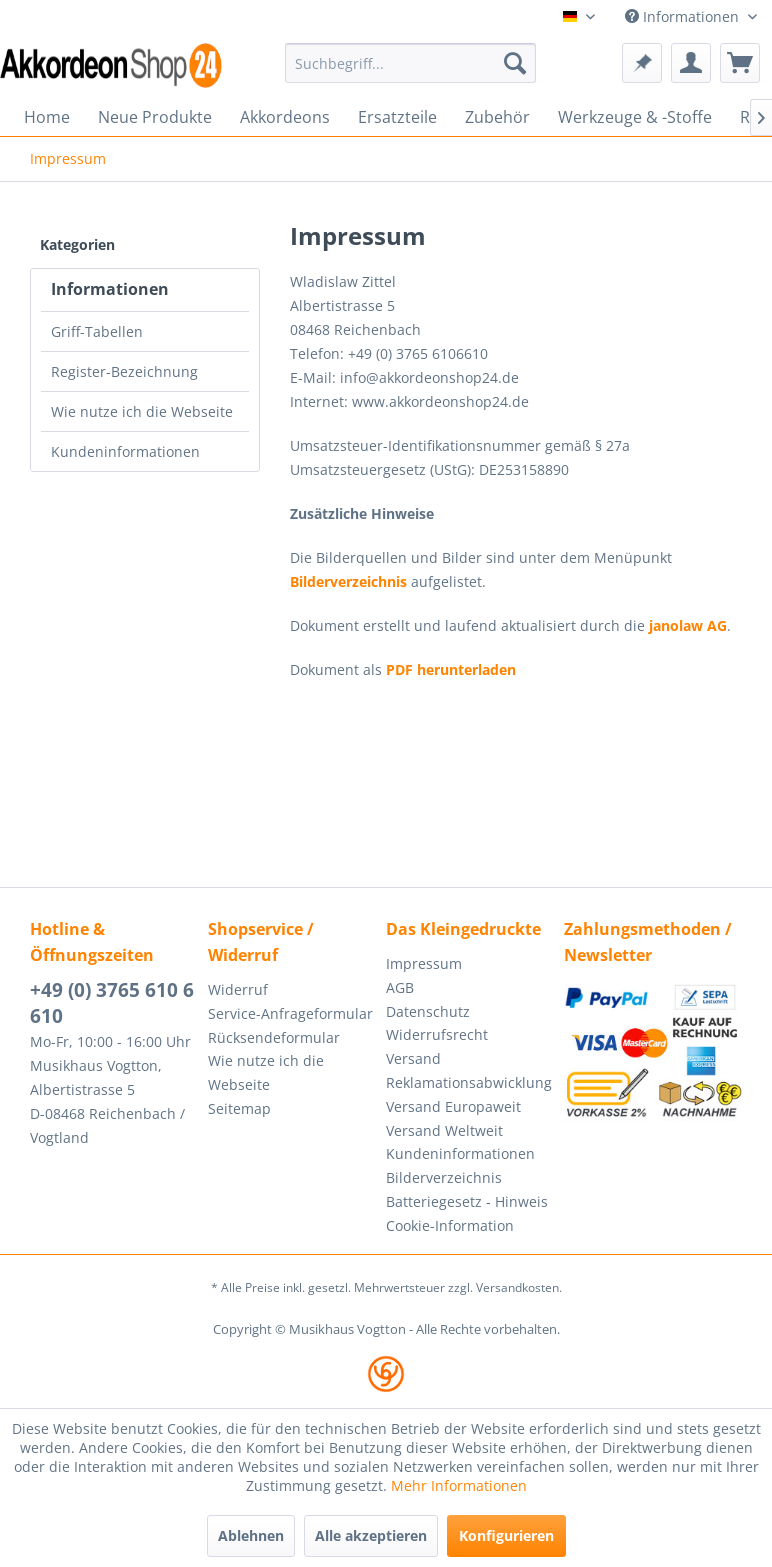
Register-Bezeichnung (124, 371)
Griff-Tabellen (97, 331)
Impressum (424, 963)
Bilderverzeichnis (348, 581)
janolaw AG (688, 625)
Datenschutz (428, 1011)
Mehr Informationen (459, 1485)
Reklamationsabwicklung (469, 1082)
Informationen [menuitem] (684, 16)
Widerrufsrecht (437, 1034)
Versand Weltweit (444, 1130)
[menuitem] (410, 63)
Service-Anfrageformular (290, 1013)
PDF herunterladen (451, 669)
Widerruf (238, 989)
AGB (400, 987)
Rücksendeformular (274, 1037)
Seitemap (239, 1108)
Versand (413, 1058)
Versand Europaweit (453, 1106)
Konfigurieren (506, 1535)
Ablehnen (251, 1535)
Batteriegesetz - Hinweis (467, 1201)
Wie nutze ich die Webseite (142, 411)
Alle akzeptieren (371, 1535)
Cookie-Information (450, 1225)
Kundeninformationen (125, 451)
